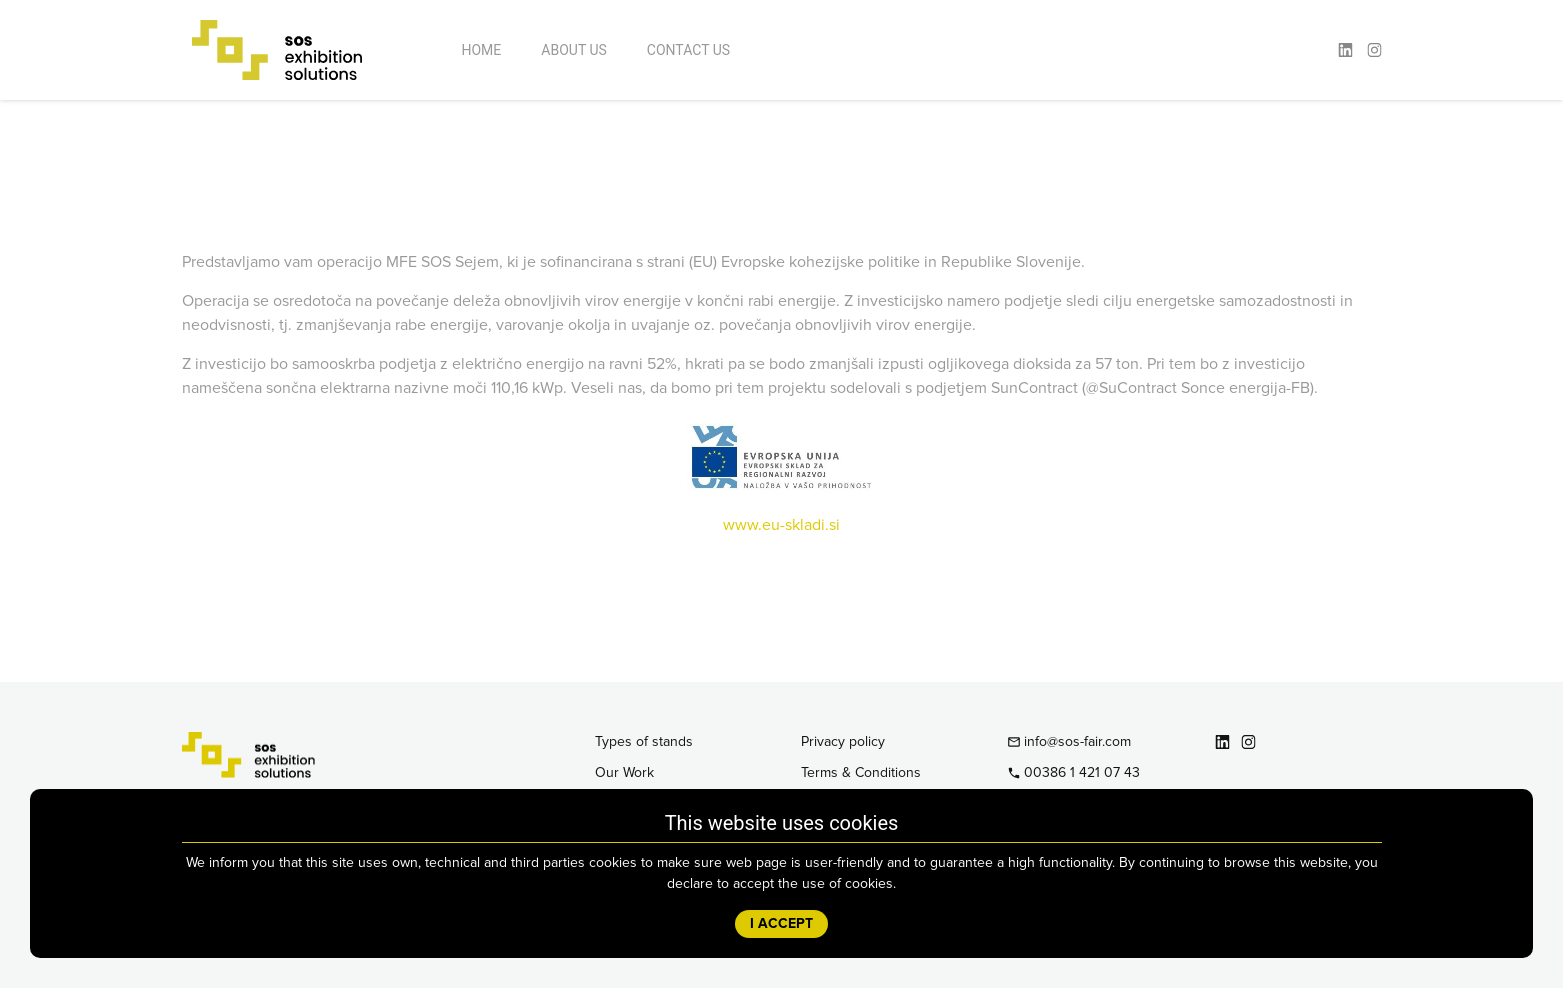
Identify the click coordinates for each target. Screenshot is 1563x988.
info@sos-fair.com (1069, 742)
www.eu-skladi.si (781, 525)
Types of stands (644, 742)
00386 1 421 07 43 (1074, 773)
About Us (574, 50)
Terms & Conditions (861, 773)
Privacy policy (843, 742)
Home (482, 50)
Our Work (624, 773)
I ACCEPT (781, 924)
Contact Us (688, 50)
